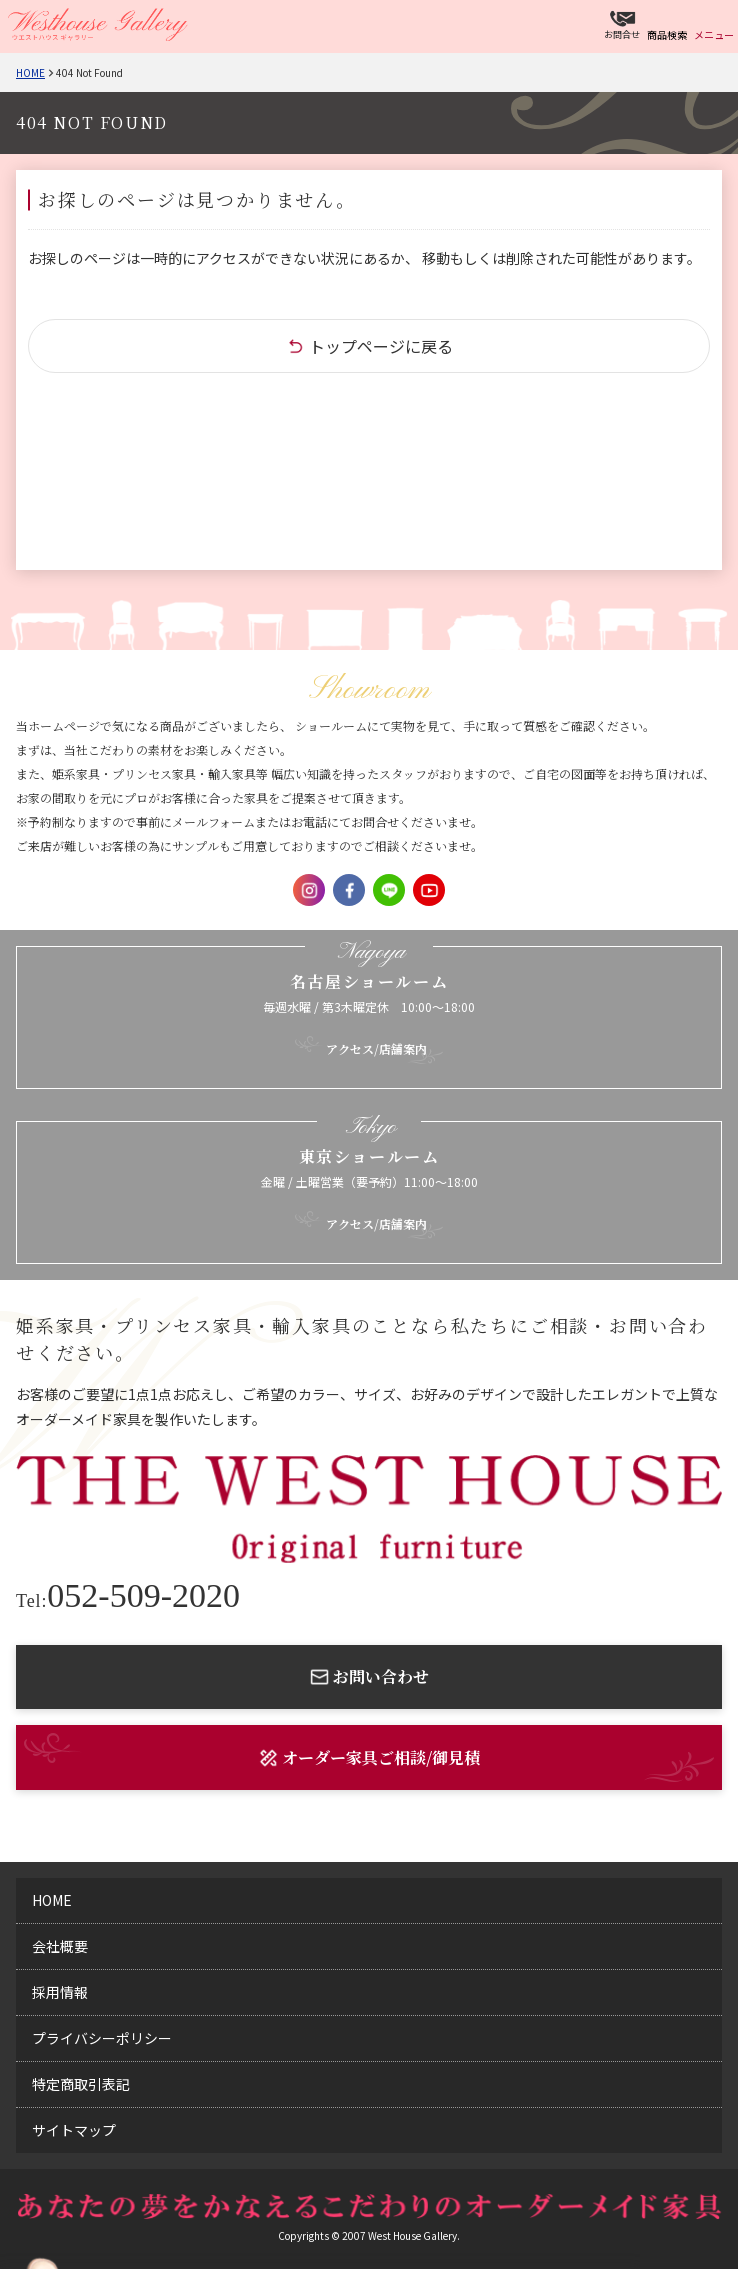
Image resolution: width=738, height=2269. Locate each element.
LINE (389, 890)
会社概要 (60, 1946)
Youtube (429, 890)
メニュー (714, 34)
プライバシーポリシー (102, 2038)
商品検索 (667, 34)
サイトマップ (74, 2130)
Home (30, 72)
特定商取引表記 (81, 2084)
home (52, 1900)
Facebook (349, 890)
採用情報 (60, 1992)
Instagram (309, 890)
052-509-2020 (128, 1596)
